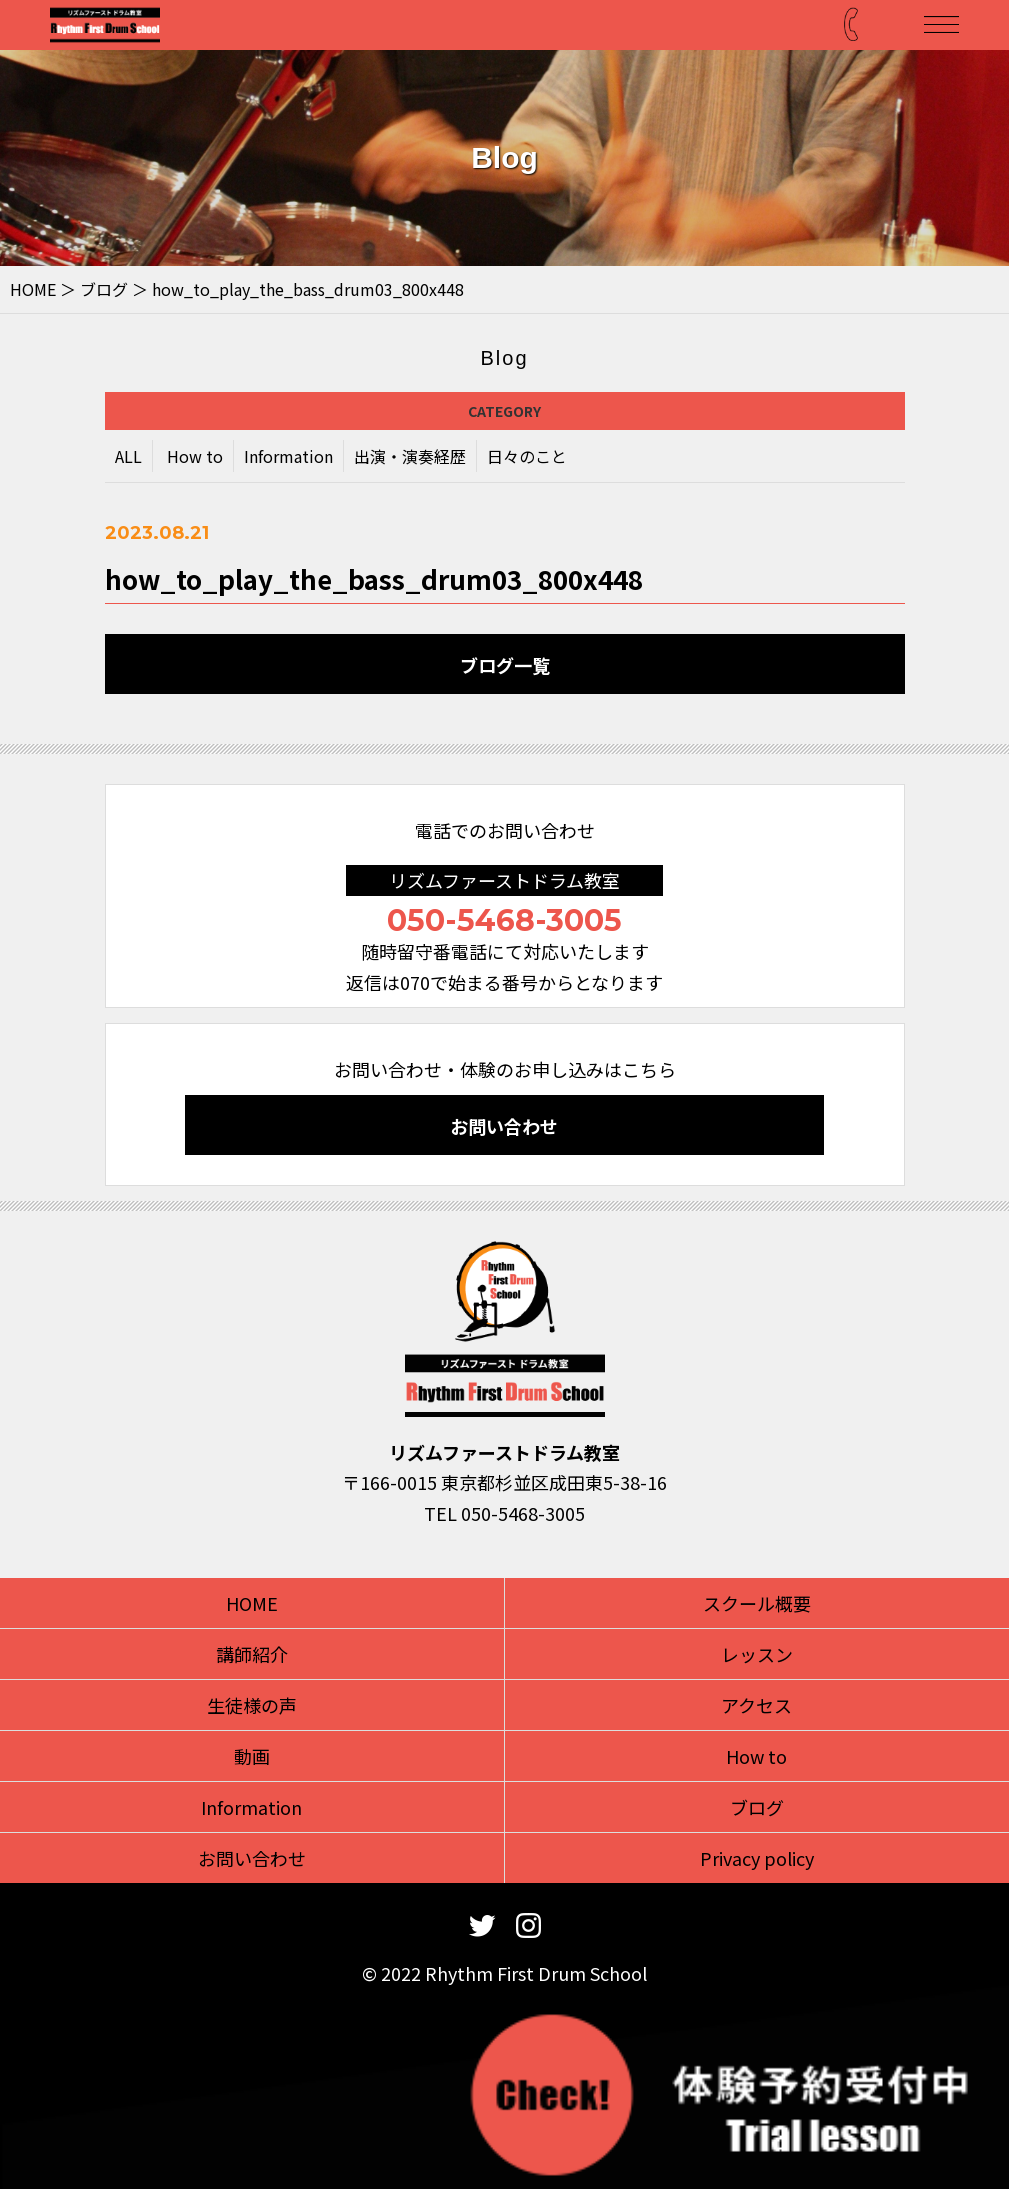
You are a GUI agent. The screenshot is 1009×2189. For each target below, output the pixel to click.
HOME (33, 289)
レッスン (757, 1654)
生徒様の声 (252, 1705)
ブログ (104, 289)
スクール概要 (757, 1603)
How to (195, 458)
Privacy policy (757, 1858)
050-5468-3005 (504, 920)
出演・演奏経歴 (410, 458)
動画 (252, 1756)
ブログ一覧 (505, 665)
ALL (128, 458)
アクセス (756, 1705)
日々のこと (527, 458)
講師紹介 (252, 1654)
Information (288, 458)
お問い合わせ (504, 1126)
